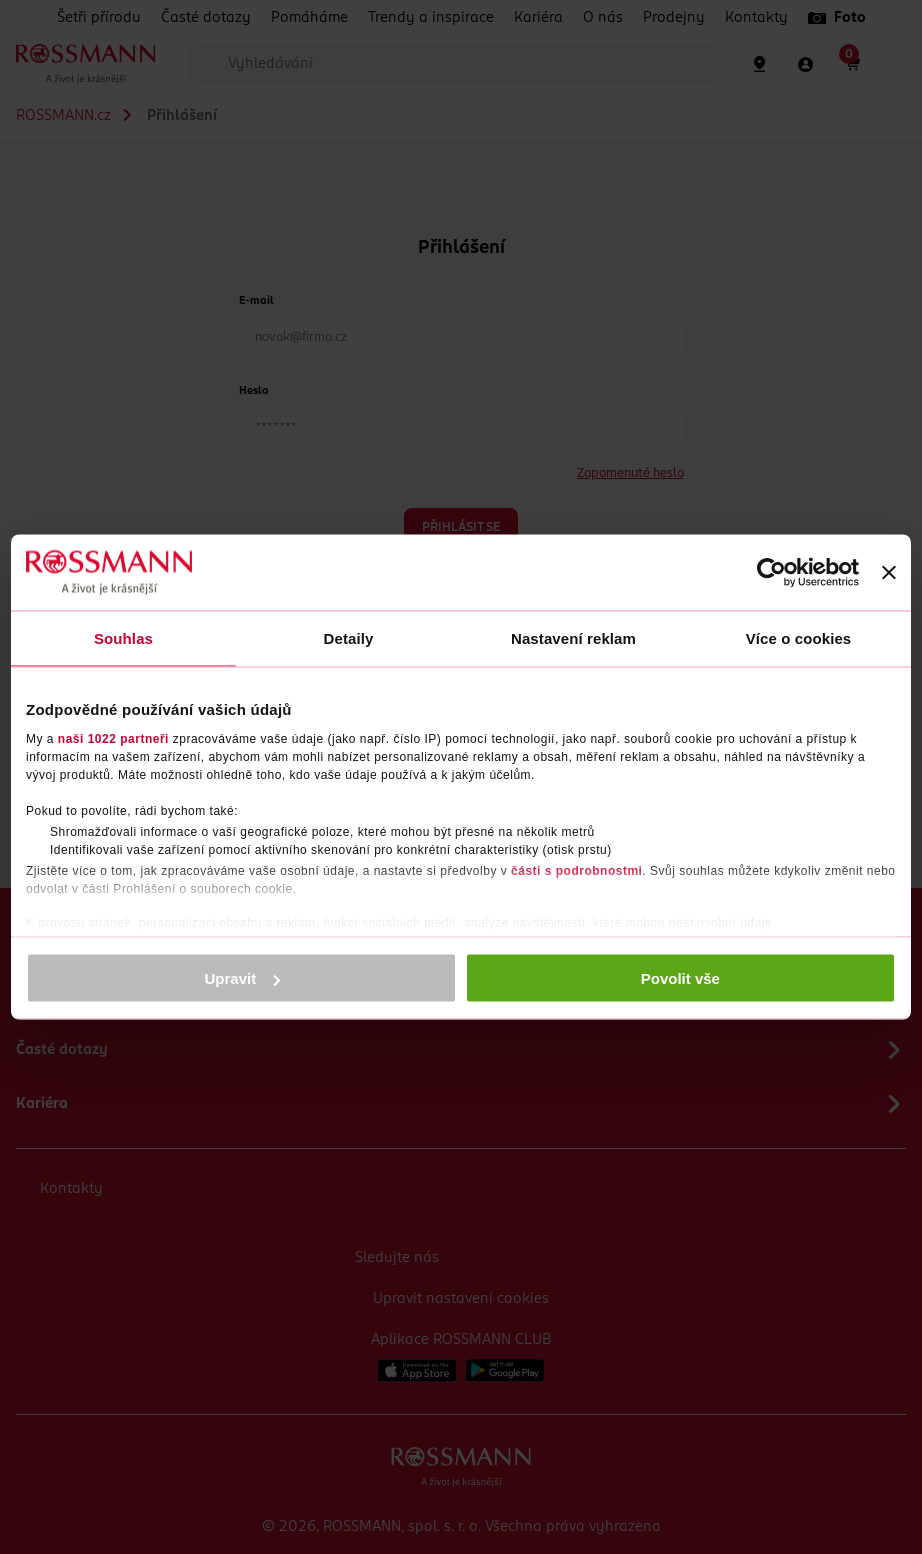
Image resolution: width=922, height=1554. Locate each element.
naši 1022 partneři (113, 738)
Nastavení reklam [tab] (573, 638)
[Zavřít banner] (889, 573)
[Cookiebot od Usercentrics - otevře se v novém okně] (771, 573)
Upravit (243, 978)
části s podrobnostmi (576, 870)
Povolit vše (680, 978)
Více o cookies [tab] (799, 638)
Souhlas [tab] (123, 638)
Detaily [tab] (349, 638)
